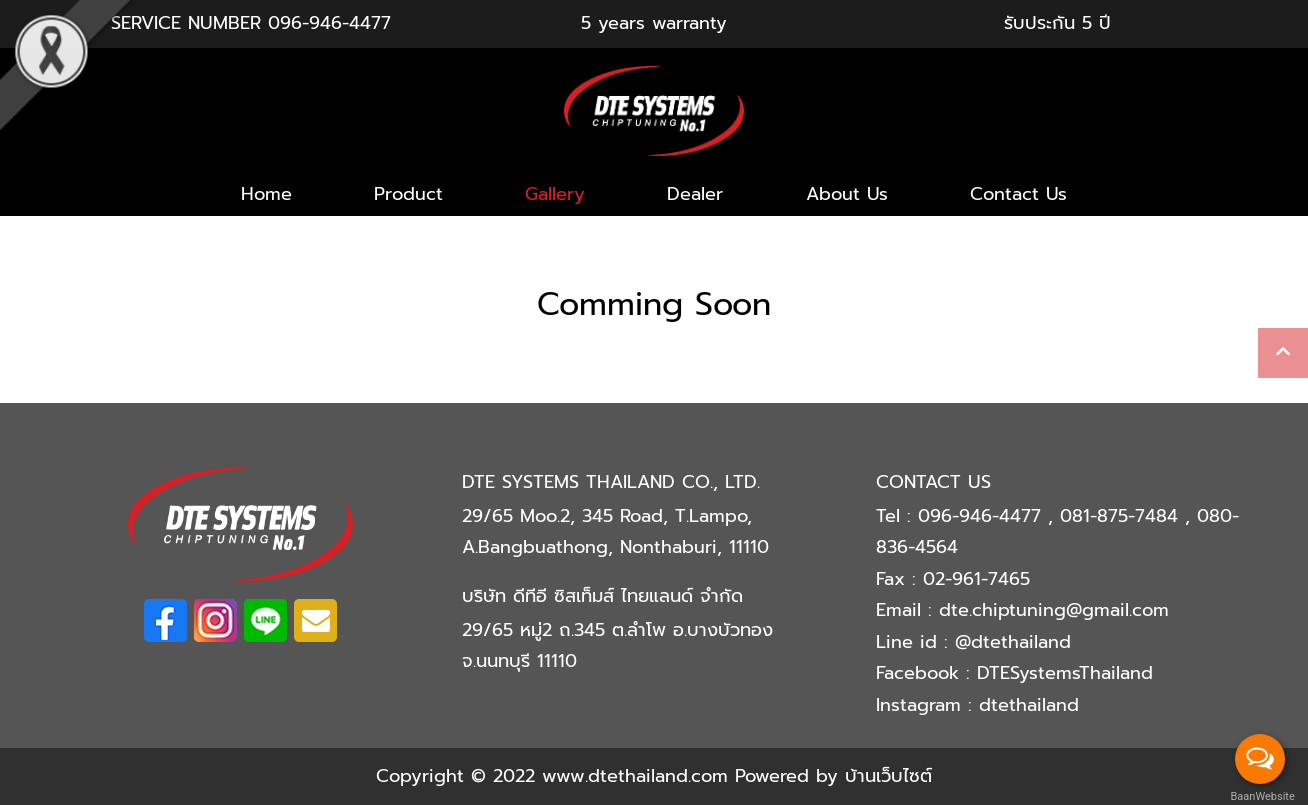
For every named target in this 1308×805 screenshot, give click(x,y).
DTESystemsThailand (1065, 673)
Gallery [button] (555, 194)
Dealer (695, 194)
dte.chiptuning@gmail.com (1054, 610)
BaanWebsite (1261, 796)
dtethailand (1029, 705)
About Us (847, 194)
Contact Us (1018, 194)
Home (266, 194)
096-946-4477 (329, 23)
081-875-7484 (1122, 516)
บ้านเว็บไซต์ (888, 776)
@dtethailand (1013, 642)
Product (408, 194)
